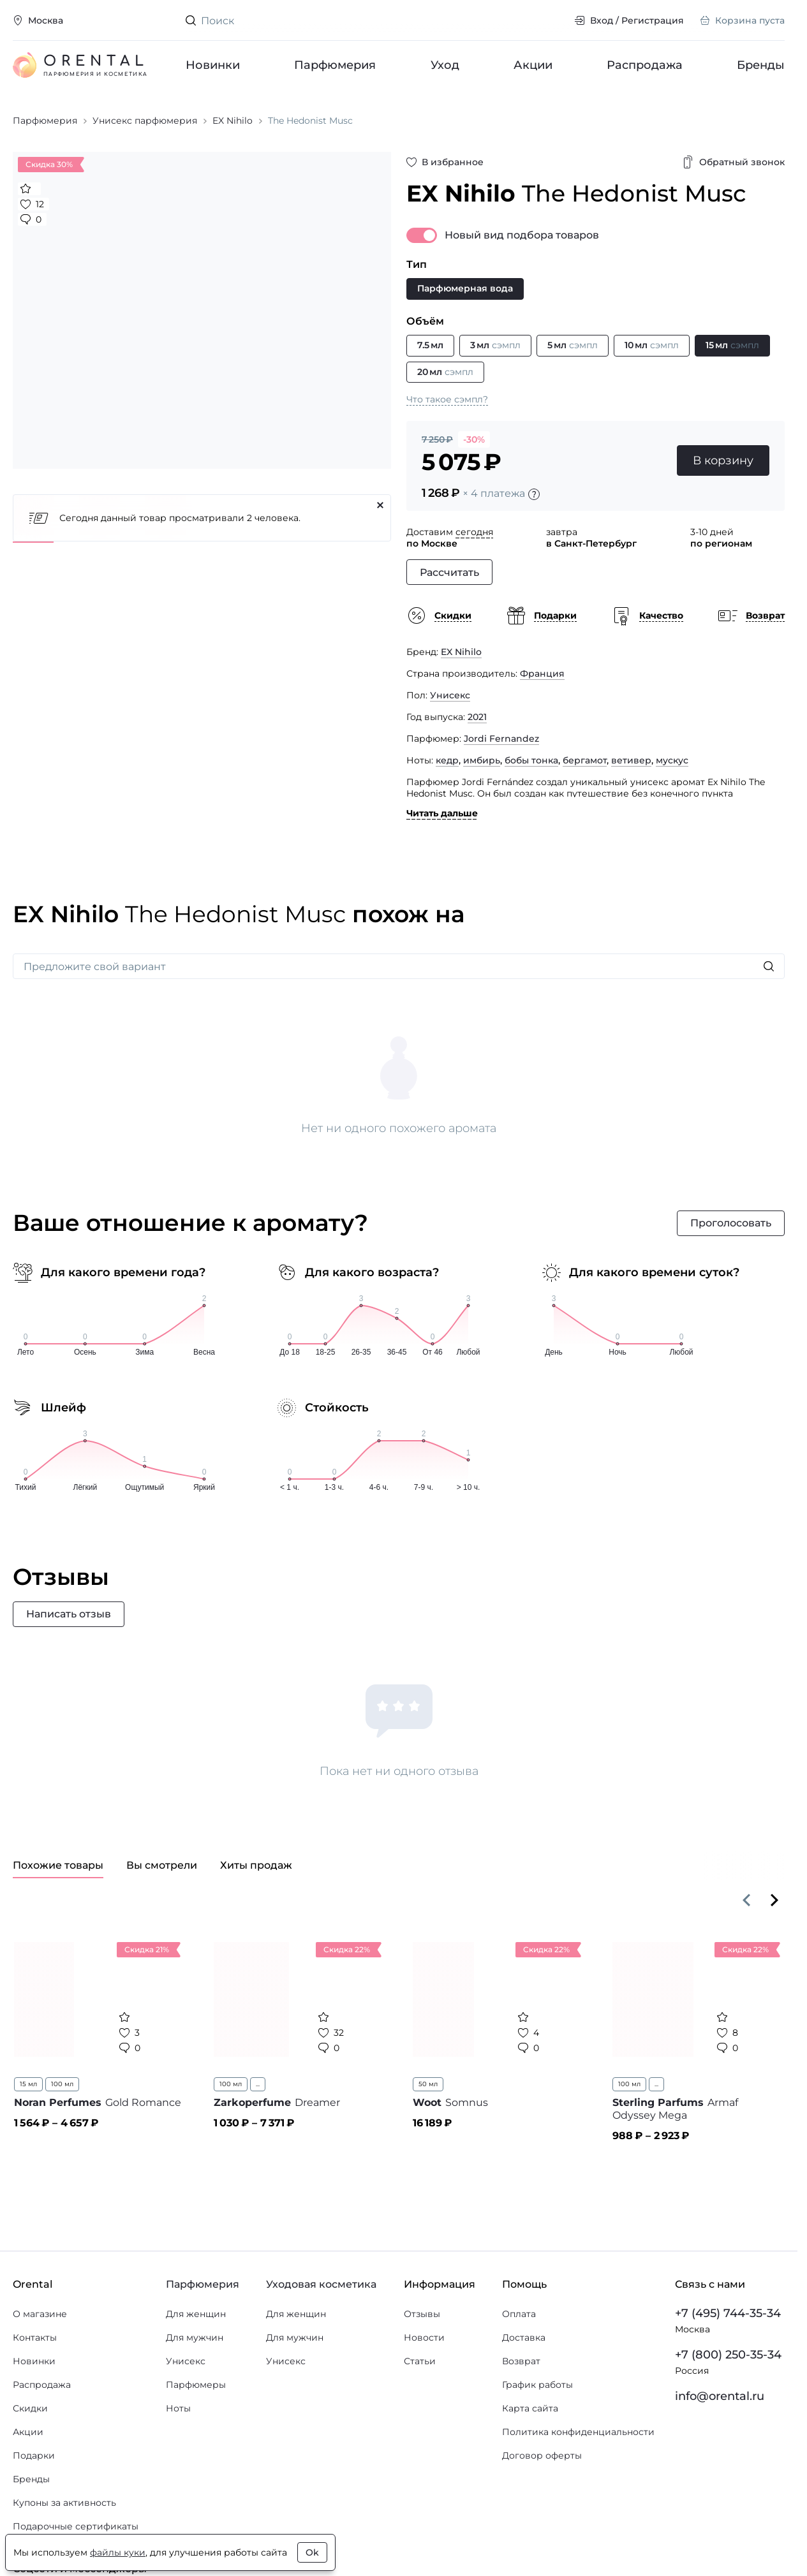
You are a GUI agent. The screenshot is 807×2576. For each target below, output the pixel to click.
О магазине (40, 2314)
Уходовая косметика (321, 2284)
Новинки (213, 65)
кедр (447, 760)
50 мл (428, 2084)
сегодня (474, 532)
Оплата (519, 2314)
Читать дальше (442, 813)
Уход (444, 65)
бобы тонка (531, 760)
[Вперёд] (774, 1900)
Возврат (521, 2361)
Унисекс (450, 695)
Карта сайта (530, 2408)
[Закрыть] (380, 505)
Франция (542, 673)
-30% (474, 439)
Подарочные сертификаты (75, 2526)
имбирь (481, 760)
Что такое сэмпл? (447, 399)
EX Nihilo (461, 652)
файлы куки (117, 2552)
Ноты (178, 2408)
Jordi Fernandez (501, 738)
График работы (537, 2384)
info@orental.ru (719, 2396)
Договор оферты (542, 2455)
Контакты (35, 2337)
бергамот (585, 760)
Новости (424, 2337)
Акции (532, 65)
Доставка (523, 2337)
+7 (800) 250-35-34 (728, 2355)
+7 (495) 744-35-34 (728, 2313)
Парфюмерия (335, 65)
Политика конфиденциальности (578, 2432)
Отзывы (422, 2314)
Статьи (420, 2361)
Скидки (30, 2408)
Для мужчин (194, 2337)
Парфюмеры (196, 2384)
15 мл (28, 2084)
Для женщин (196, 2314)
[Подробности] (534, 494)
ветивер (631, 760)
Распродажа (645, 65)
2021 (477, 717)
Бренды (761, 65)
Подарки (34, 2455)
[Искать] (769, 966)
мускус (672, 760)
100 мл (62, 2084)
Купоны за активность (64, 2502)
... (258, 2084)
